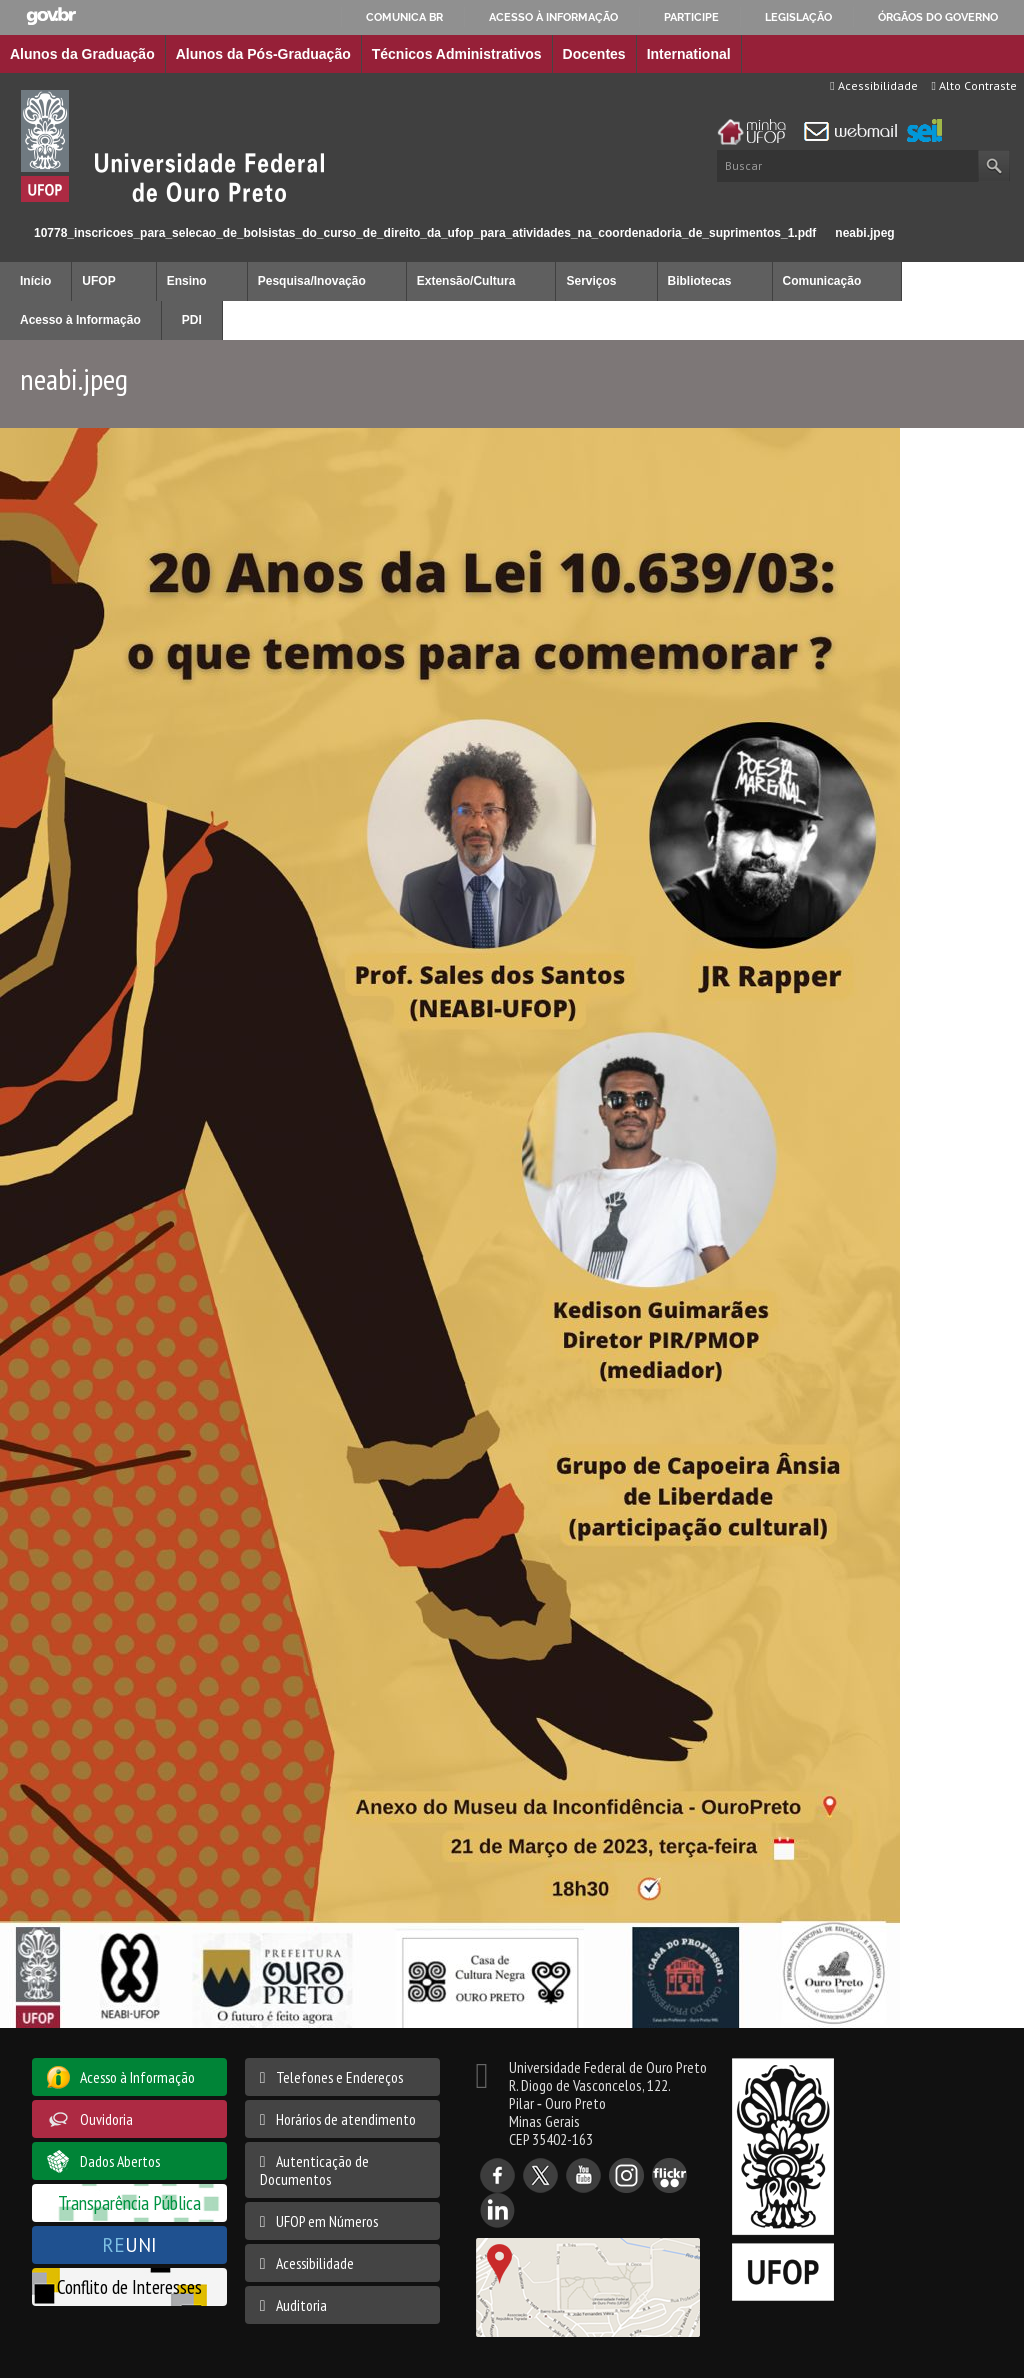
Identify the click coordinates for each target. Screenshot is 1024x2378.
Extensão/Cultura (466, 281)
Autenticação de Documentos (314, 2170)
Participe (691, 17)
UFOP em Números (327, 2221)
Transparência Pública (129, 2202)
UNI (129, 2244)
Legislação (798, 17)
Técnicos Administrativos (457, 54)
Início (8, 232)
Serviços (591, 281)
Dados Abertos (120, 2161)
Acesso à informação (553, 17)
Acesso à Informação (80, 320)
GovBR (51, 16)
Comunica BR (404, 17)
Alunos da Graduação (82, 54)
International (689, 54)
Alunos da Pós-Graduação (263, 54)
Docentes (594, 54)
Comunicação (822, 281)
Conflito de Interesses (129, 2286)
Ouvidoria (106, 2119)
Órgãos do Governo (938, 17)
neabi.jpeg (864, 233)
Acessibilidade (873, 85)
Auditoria (301, 2305)
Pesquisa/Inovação (312, 281)
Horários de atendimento (346, 2119)
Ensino (187, 281)
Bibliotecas (700, 281)
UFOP (98, 281)
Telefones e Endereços (339, 2077)
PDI (192, 320)
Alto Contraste (974, 85)
